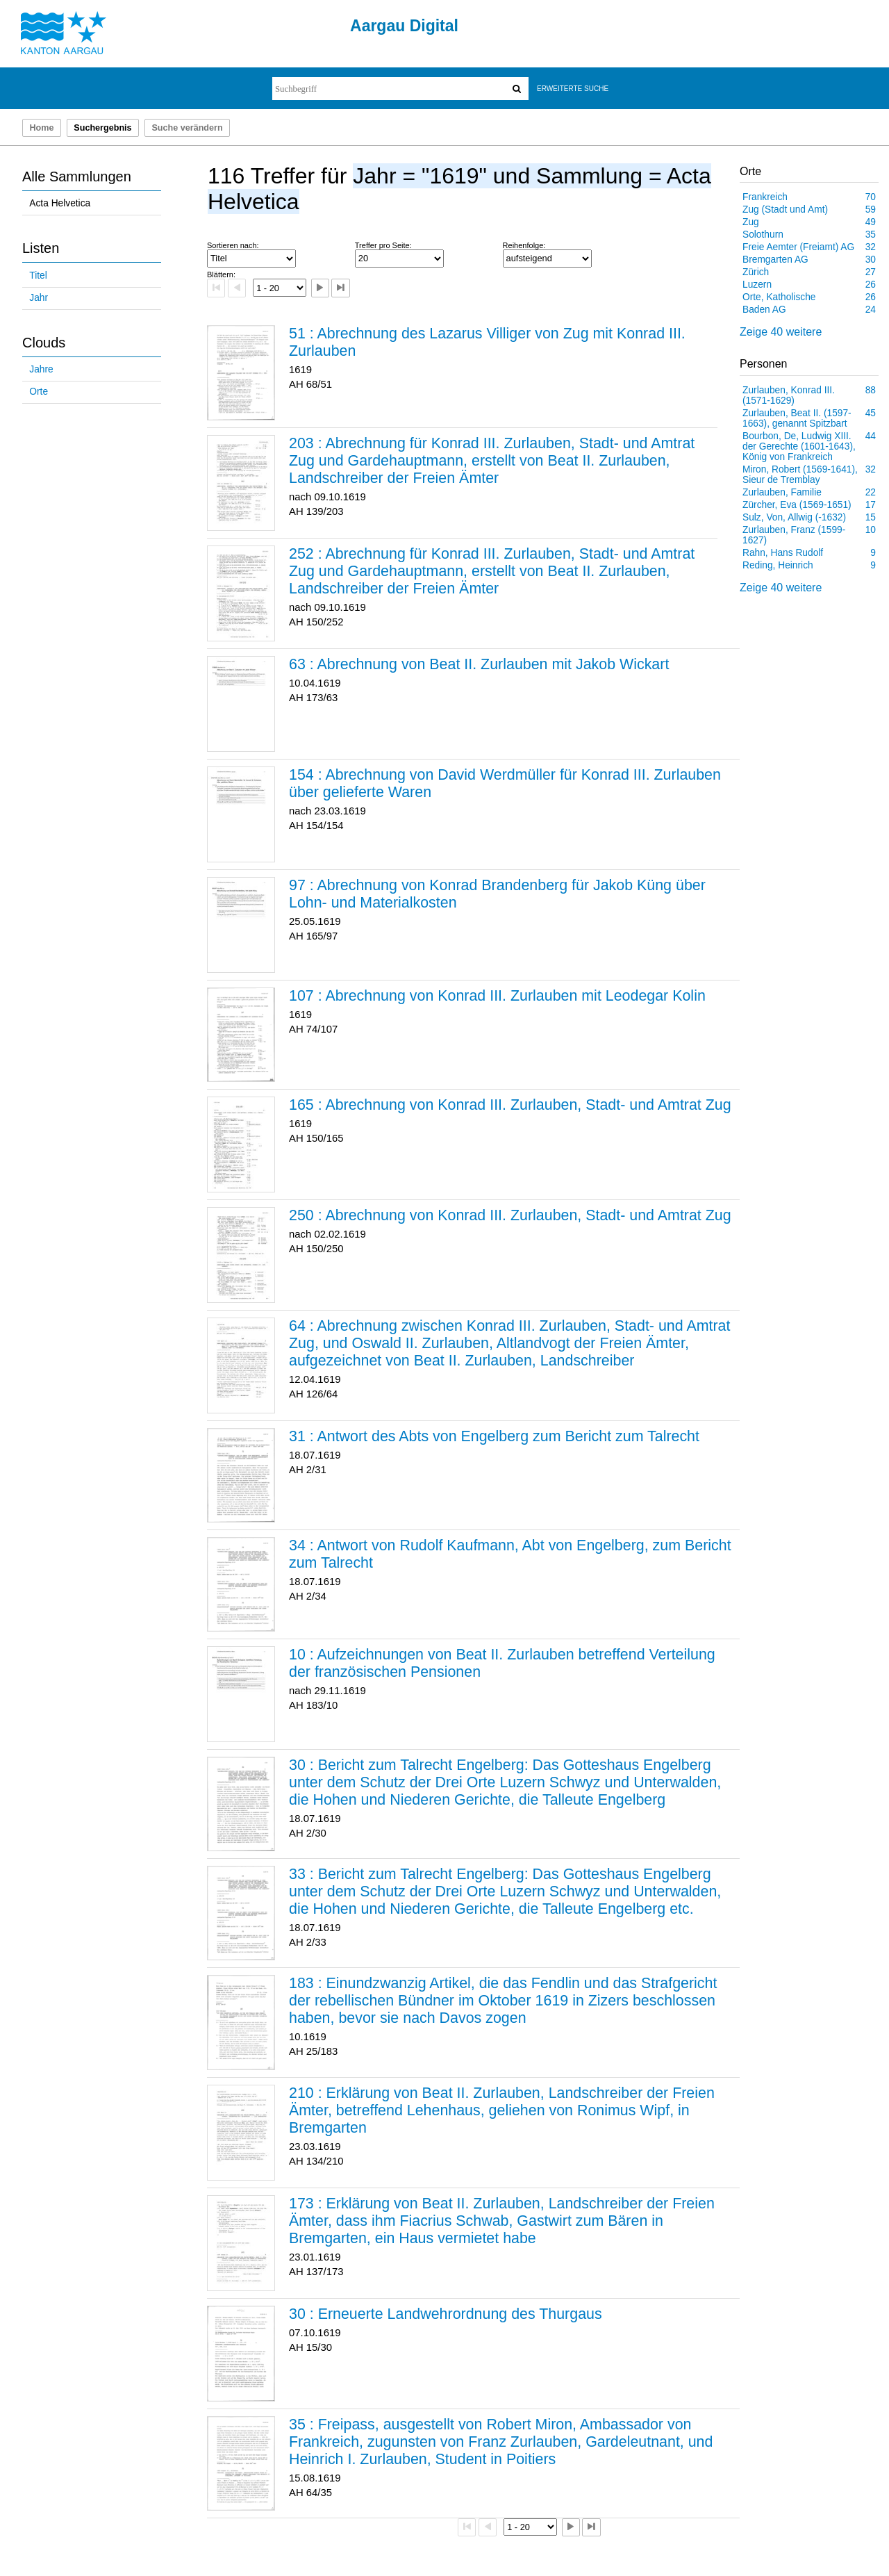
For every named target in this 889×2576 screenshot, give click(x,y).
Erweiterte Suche (572, 88)
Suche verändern (186, 128)
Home (41, 128)
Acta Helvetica (59, 203)
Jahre (41, 369)
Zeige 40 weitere (781, 332)
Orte (38, 391)
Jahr (38, 298)
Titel (38, 275)
